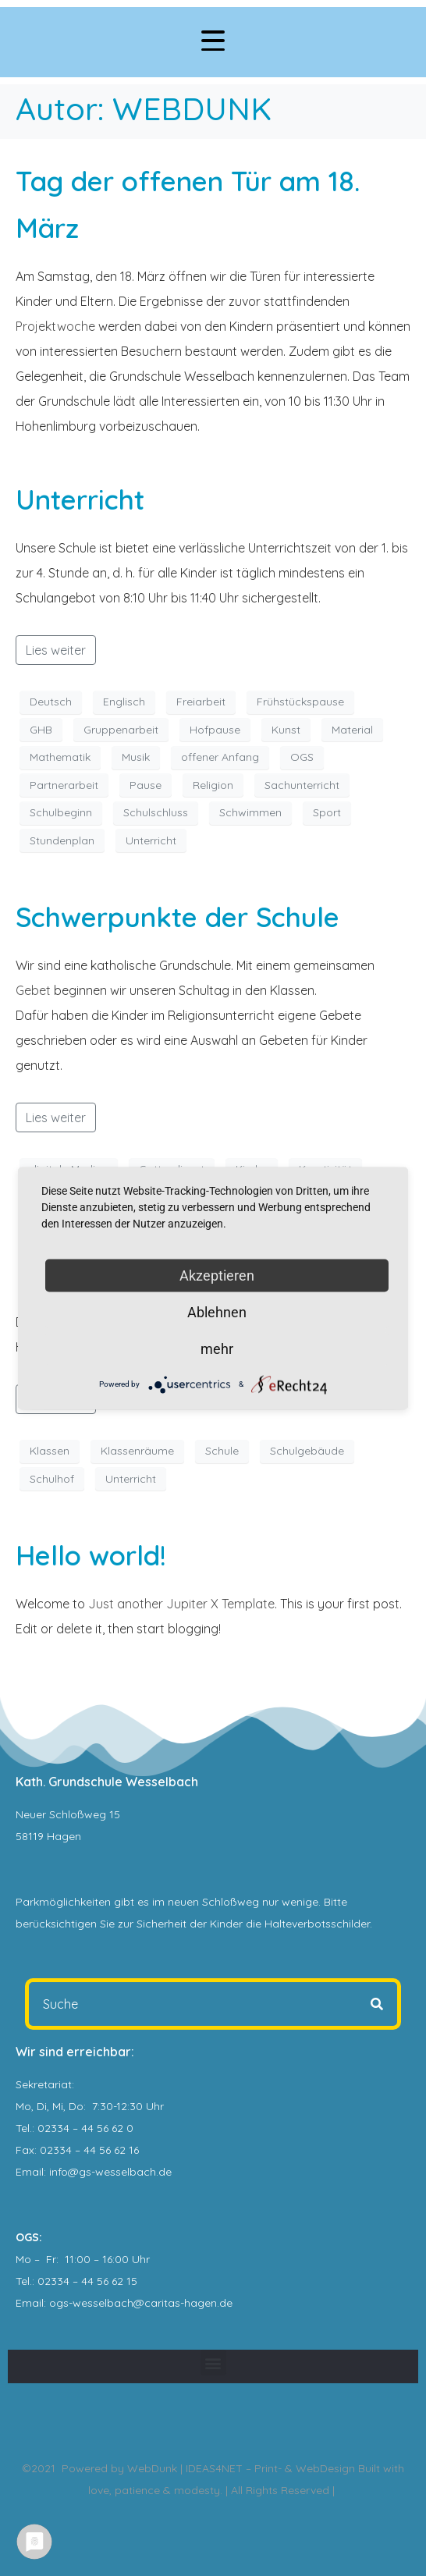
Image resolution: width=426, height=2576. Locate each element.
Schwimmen (250, 812)
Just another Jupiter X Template (181, 1603)
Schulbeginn (61, 812)
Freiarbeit (200, 702)
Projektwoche (55, 326)
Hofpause (215, 730)
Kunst (286, 730)
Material (352, 730)
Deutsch (51, 702)
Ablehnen (217, 1311)
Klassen (49, 1451)
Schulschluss (155, 812)
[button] (213, 2362)
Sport (327, 812)
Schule (222, 1451)
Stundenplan (62, 840)
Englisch (124, 702)
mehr (217, 1348)
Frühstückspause (300, 702)
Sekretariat (44, 2084)
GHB (41, 730)
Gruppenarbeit (120, 730)
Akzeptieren (216, 1275)
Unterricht (80, 499)
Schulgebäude (307, 1451)
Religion (213, 785)
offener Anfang (220, 757)
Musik (136, 757)
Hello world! (91, 1555)
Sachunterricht (301, 785)
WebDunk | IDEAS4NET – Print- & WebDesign (241, 2468)
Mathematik (60, 757)
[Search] (377, 2004)
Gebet (33, 990)
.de (225, 2303)
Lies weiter (56, 650)
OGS (302, 757)
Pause (146, 785)
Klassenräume (137, 1451)
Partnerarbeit (64, 785)
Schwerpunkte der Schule (177, 917)
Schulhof (52, 1479)
